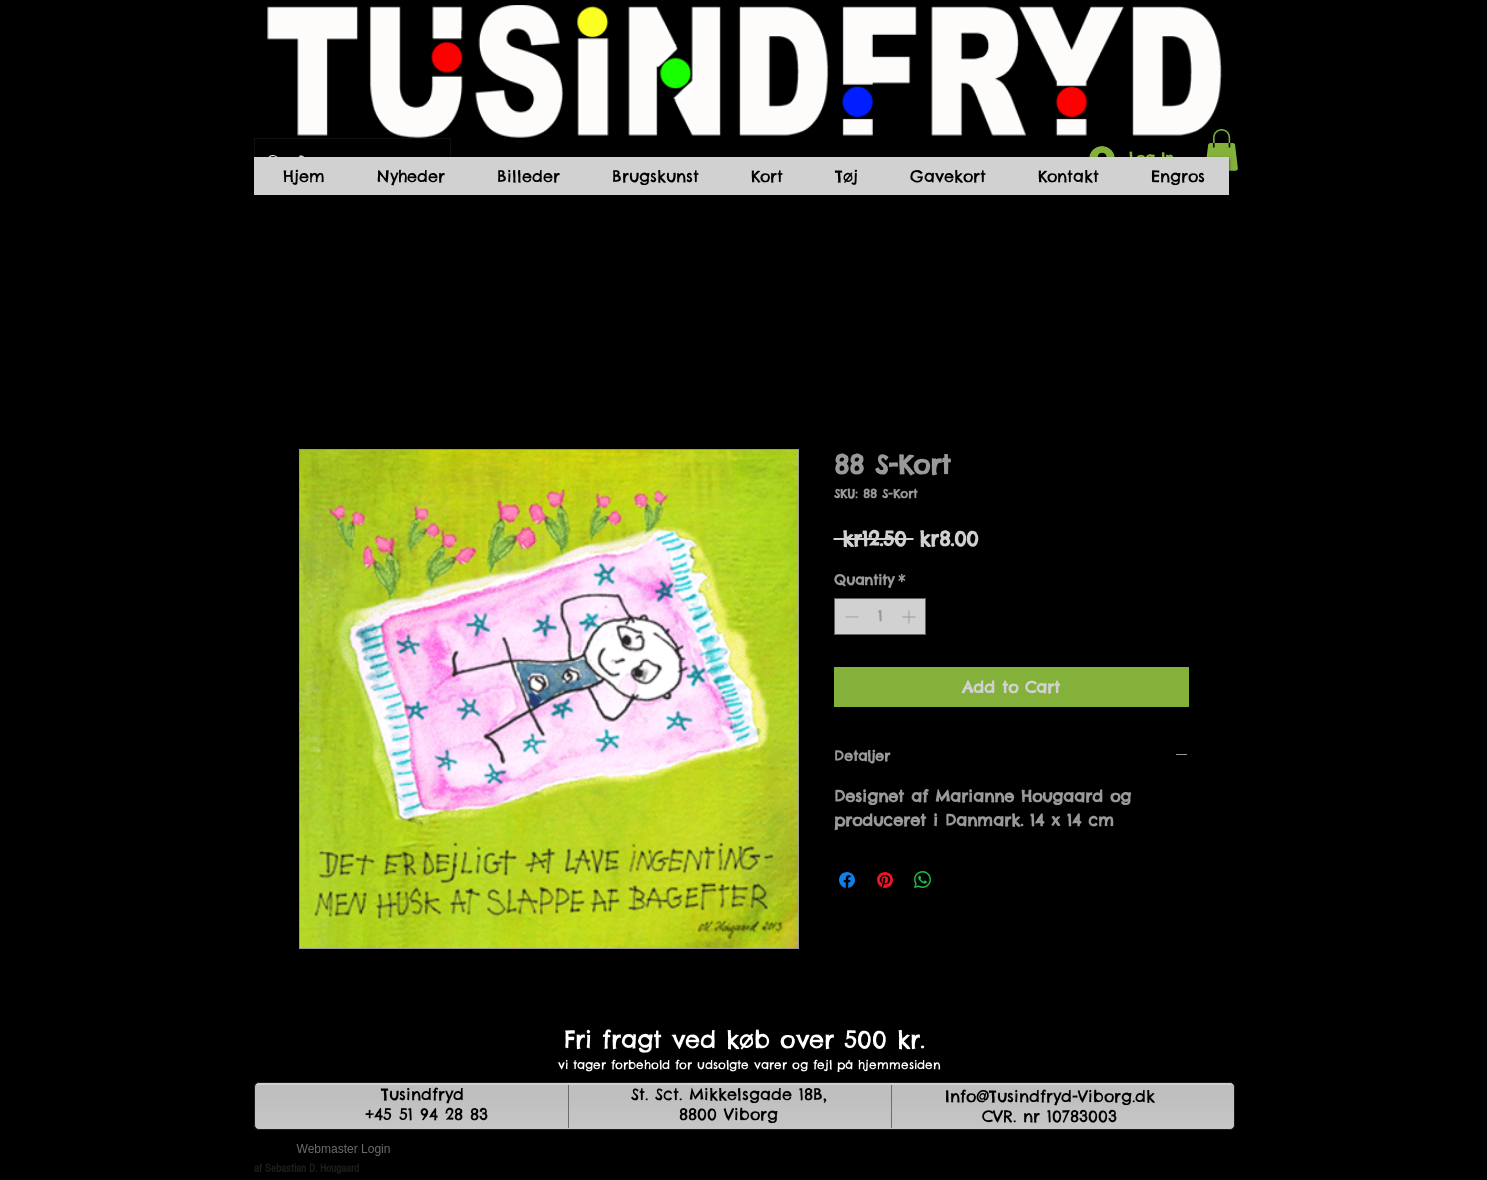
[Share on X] (961, 880)
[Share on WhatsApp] (923, 880)
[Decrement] (849, 616)
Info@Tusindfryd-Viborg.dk (1050, 1096)
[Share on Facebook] (847, 880)
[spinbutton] (880, 616)
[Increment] (910, 616)
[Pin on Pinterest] (885, 880)
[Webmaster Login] (344, 1150)
